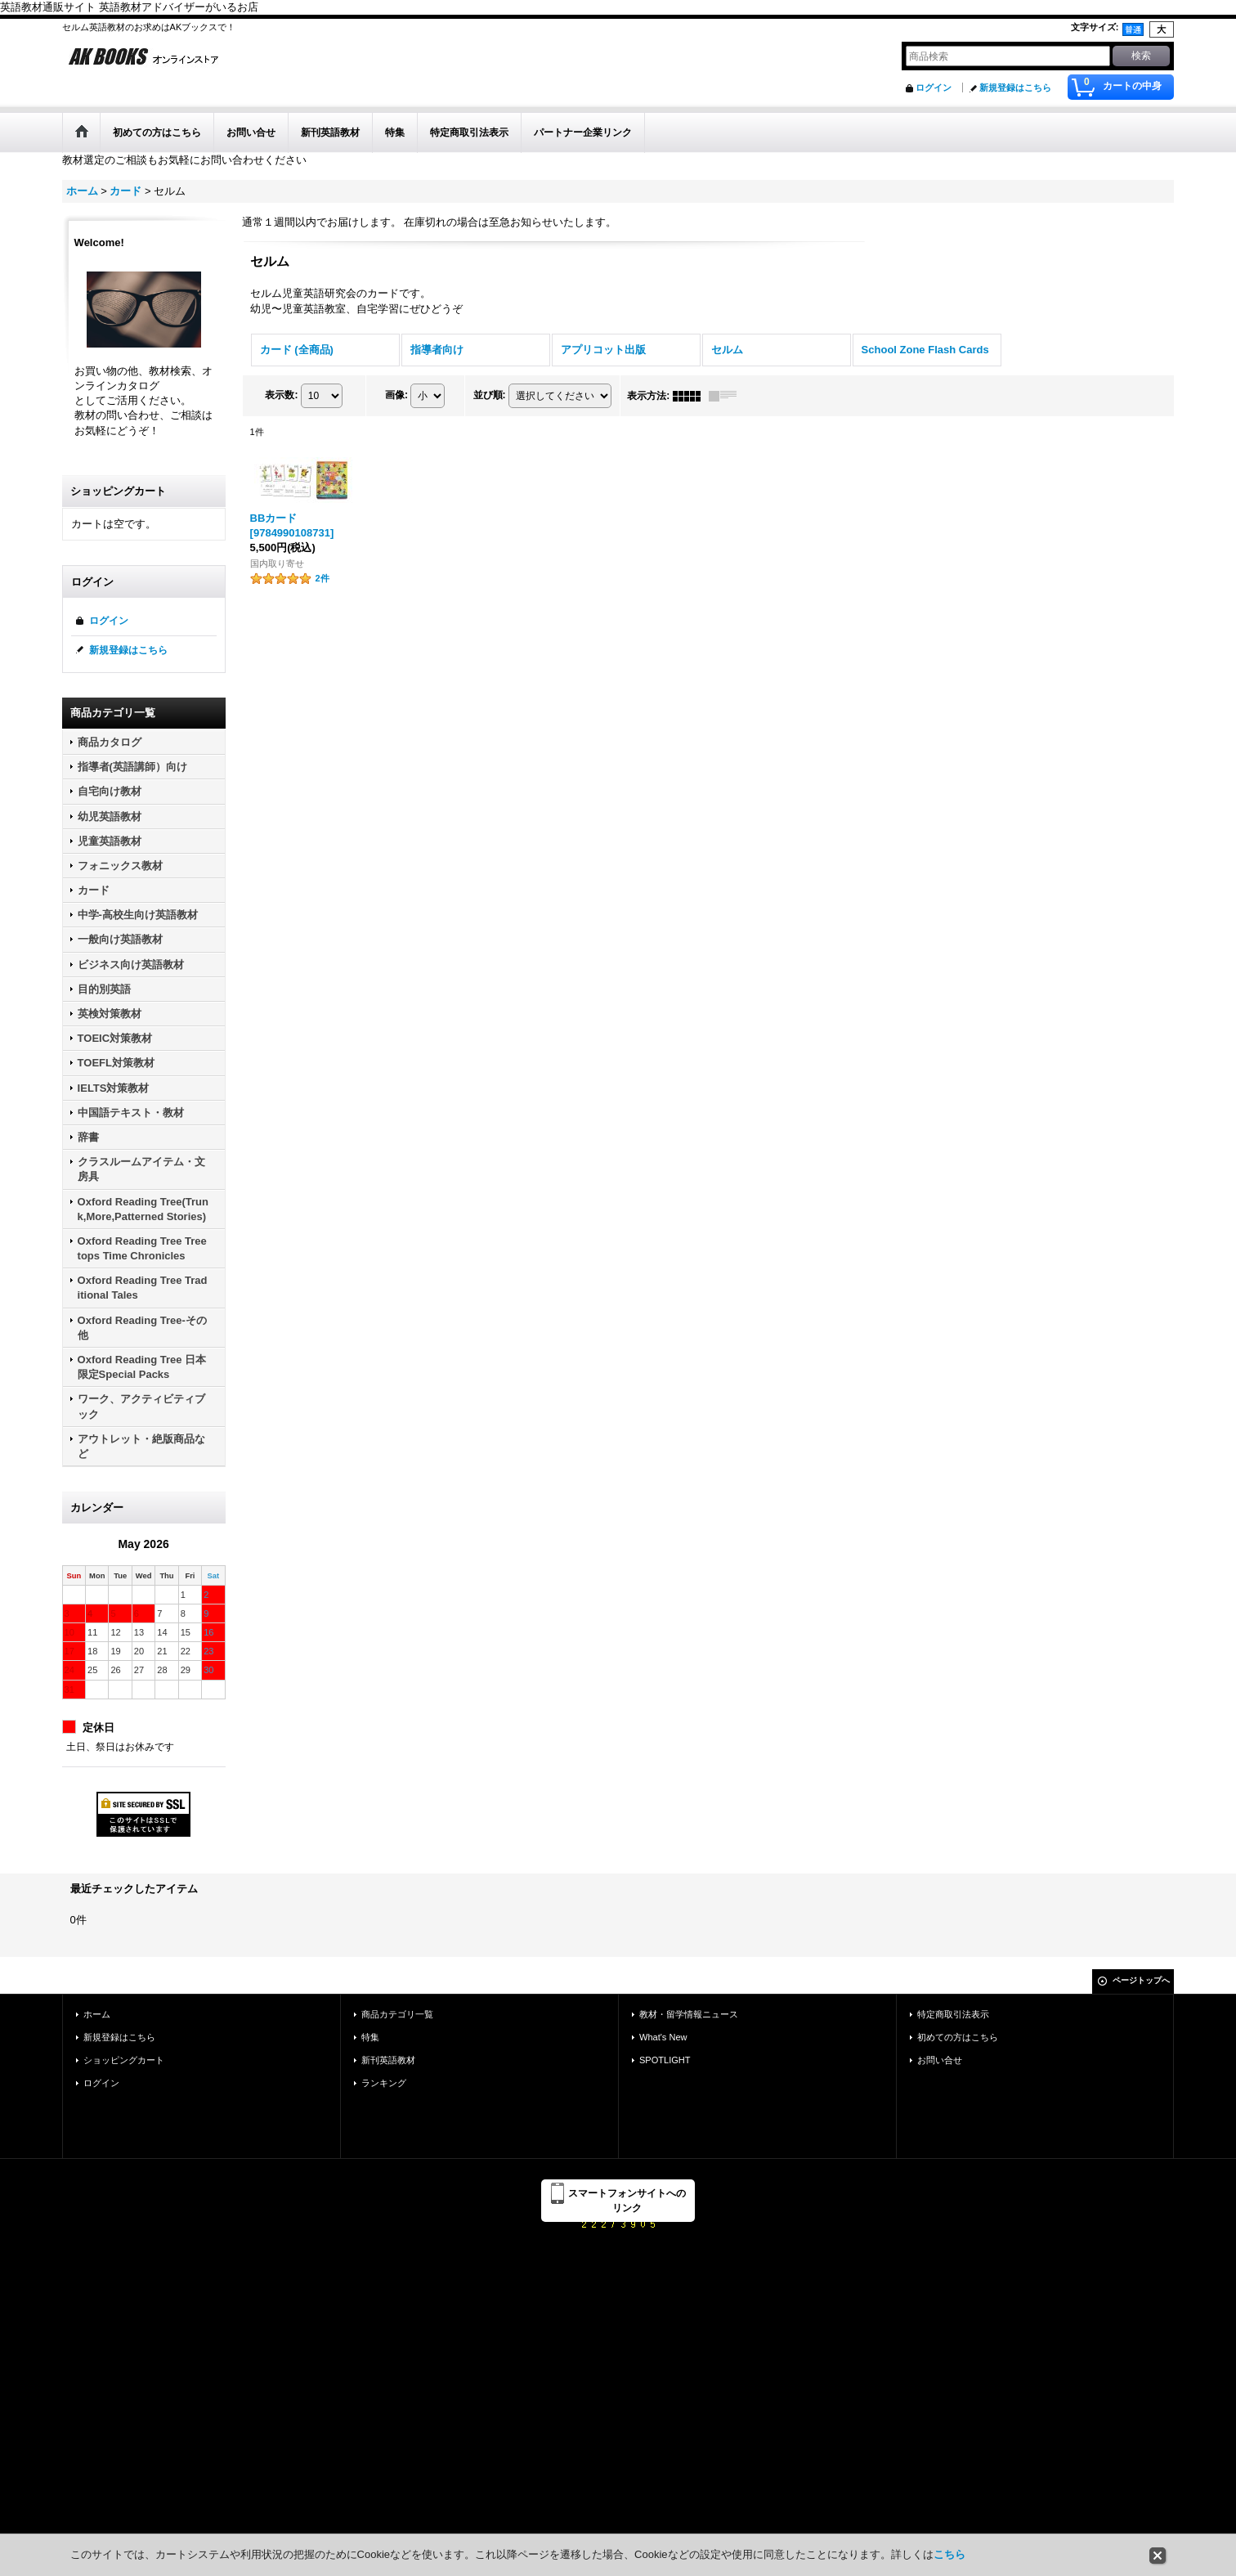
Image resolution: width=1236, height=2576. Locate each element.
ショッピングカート (123, 2060)
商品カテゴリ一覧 (397, 2014)
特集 (370, 2037)
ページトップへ (1141, 1980)
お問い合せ (939, 2060)
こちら (949, 2554)
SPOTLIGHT (665, 2060)
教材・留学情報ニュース (688, 2014)
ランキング (383, 2083)
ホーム (96, 2014)
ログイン (934, 87)
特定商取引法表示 (953, 2014)
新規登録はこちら (1015, 87)
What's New (663, 2037)
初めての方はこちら (957, 2037)
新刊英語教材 (388, 2060)
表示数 (281, 395)
